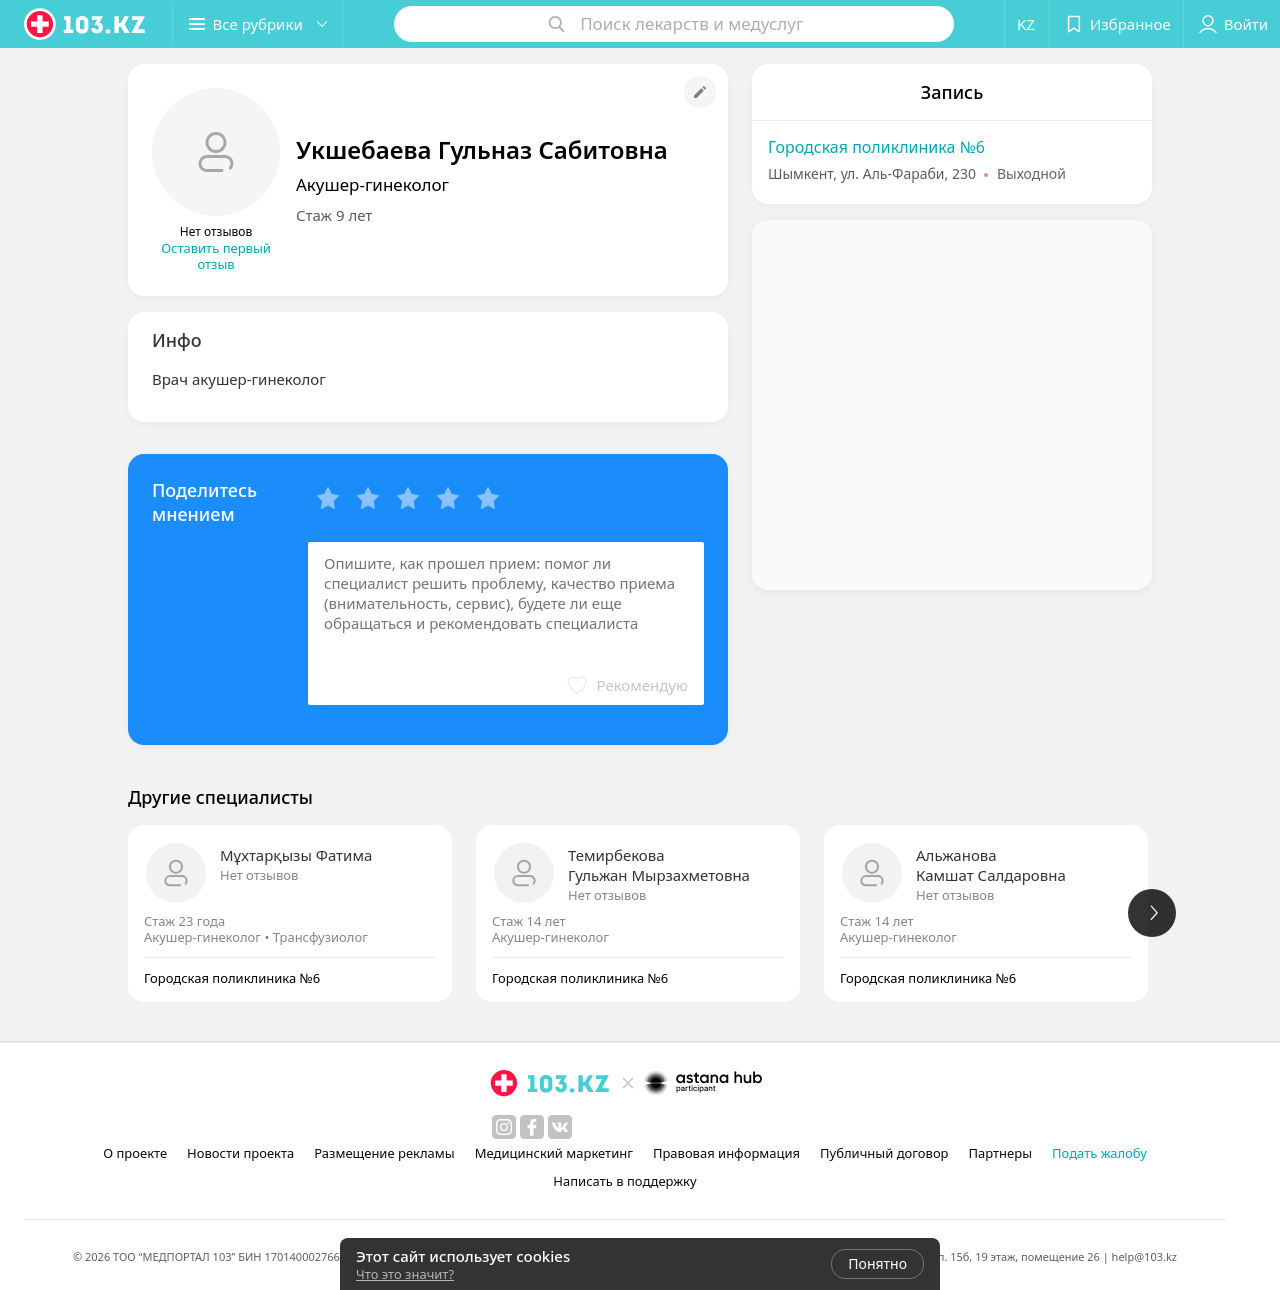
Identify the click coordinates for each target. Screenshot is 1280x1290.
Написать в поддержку (624, 1181)
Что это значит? (405, 1274)
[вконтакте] (560, 1127)
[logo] (86, 24)
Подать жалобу (1099, 1153)
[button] (258, 24)
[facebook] (532, 1127)
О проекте (135, 1153)
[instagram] (504, 1127)
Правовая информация (726, 1153)
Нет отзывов (259, 875)
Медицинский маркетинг (554, 1153)
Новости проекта (240, 1153)
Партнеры (1001, 1153)
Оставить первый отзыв (216, 256)
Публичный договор (884, 1153)
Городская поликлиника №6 (876, 147)
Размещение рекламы (384, 1153)
